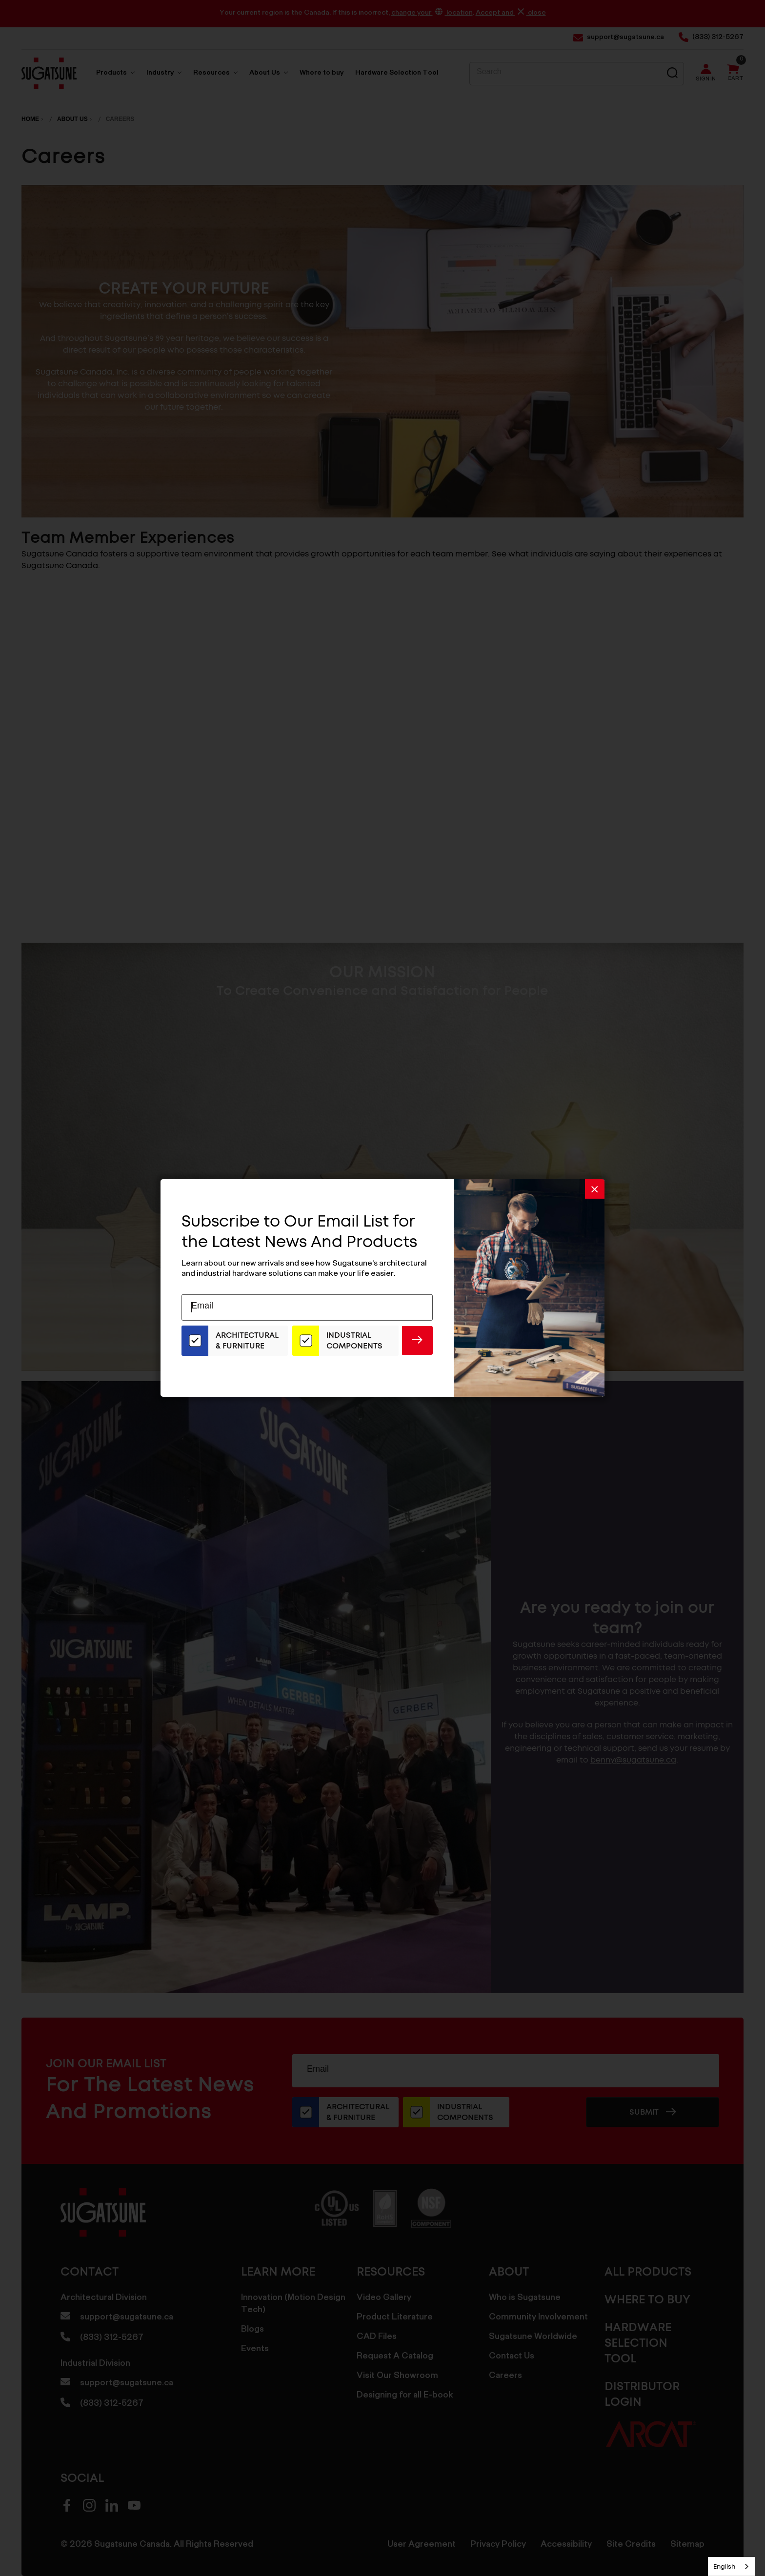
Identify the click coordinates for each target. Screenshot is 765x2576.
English (724, 2566)
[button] (594, 1189)
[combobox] (731, 2566)
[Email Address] (307, 1307)
